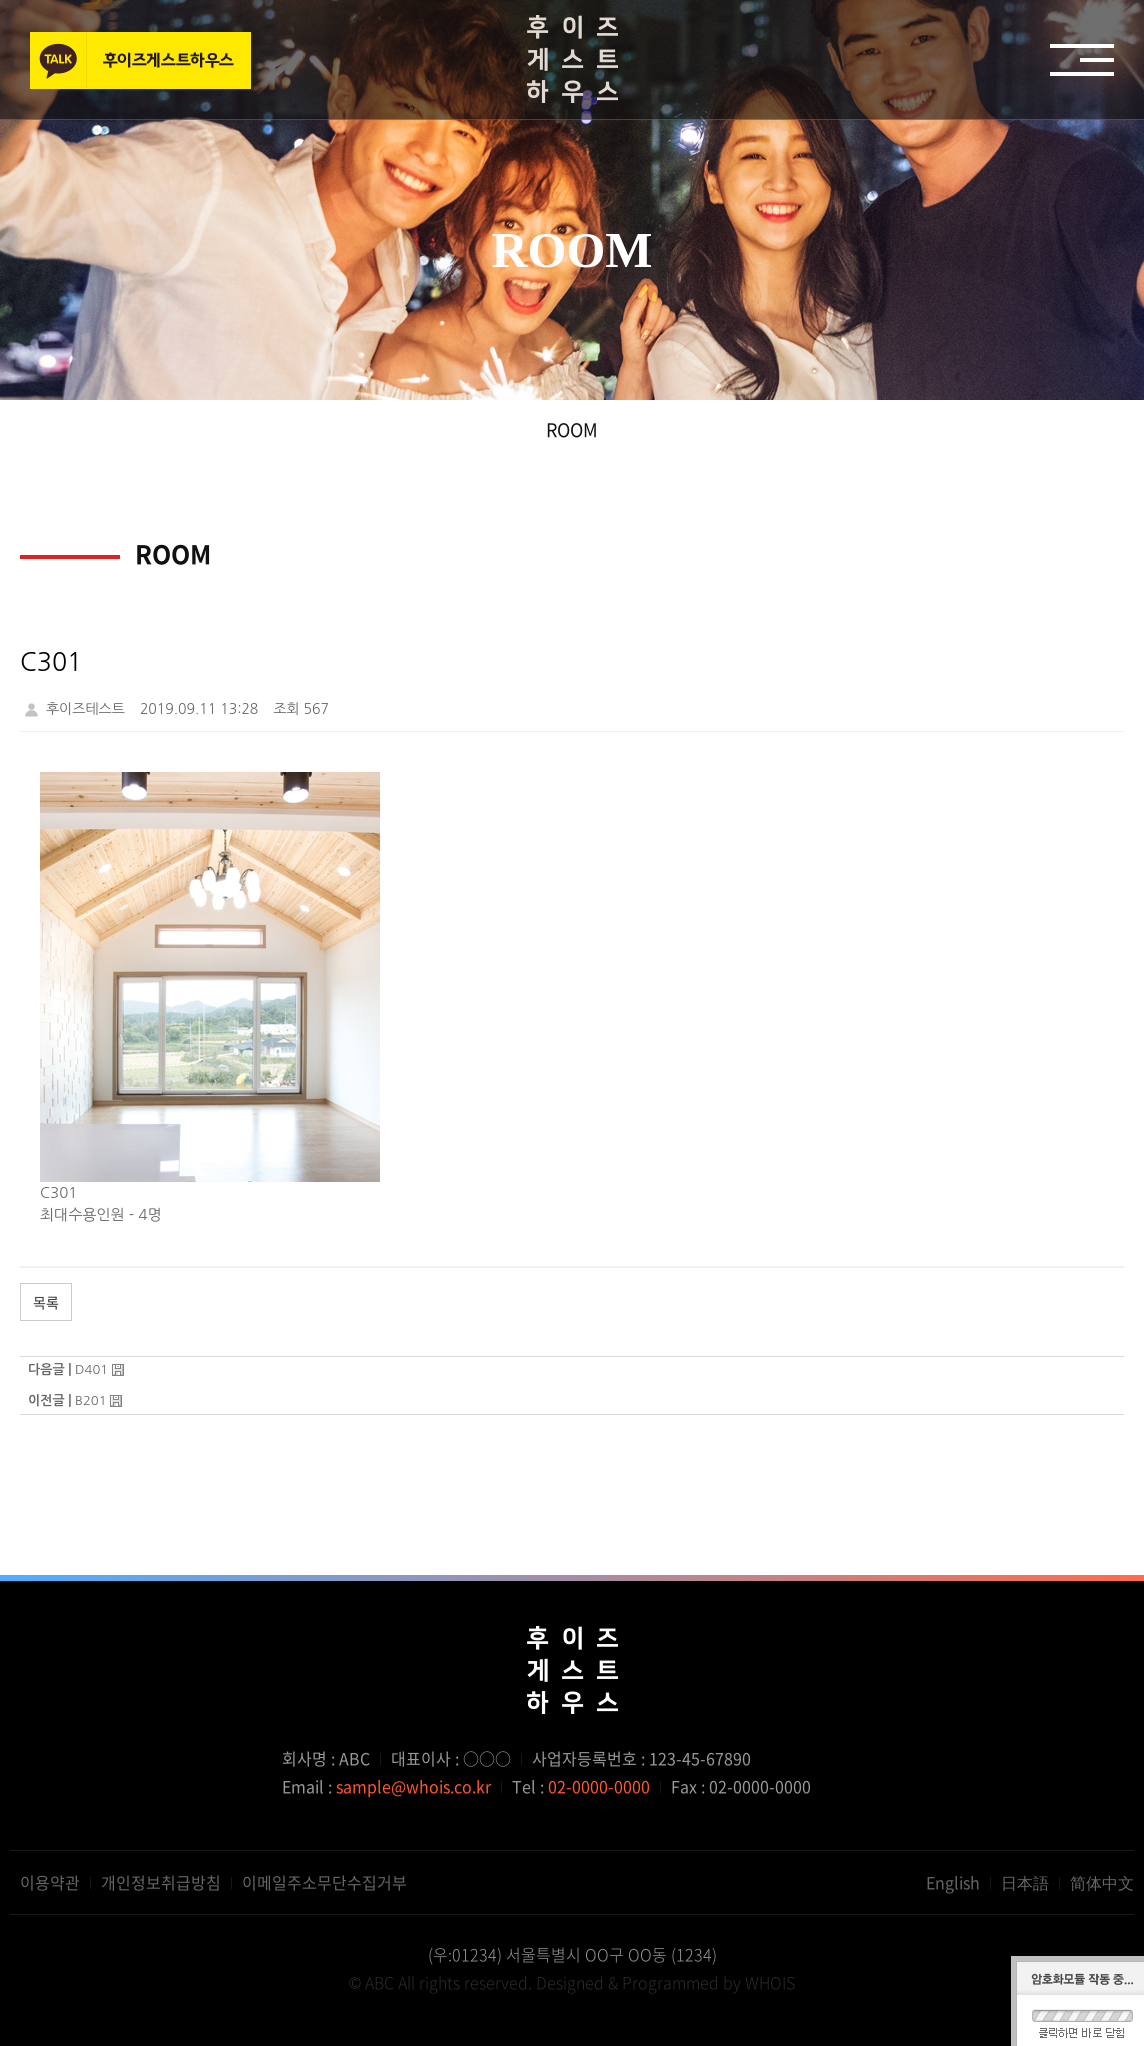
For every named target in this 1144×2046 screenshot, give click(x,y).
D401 (91, 1369)
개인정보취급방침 (161, 1882)
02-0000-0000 (599, 1786)
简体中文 (1102, 1882)
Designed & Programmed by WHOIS (665, 1982)
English (953, 1882)
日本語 (1025, 1882)
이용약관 (50, 1882)
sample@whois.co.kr (413, 1786)
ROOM (572, 429)
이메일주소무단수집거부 (324, 1882)
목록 (46, 1302)
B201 (91, 1400)
